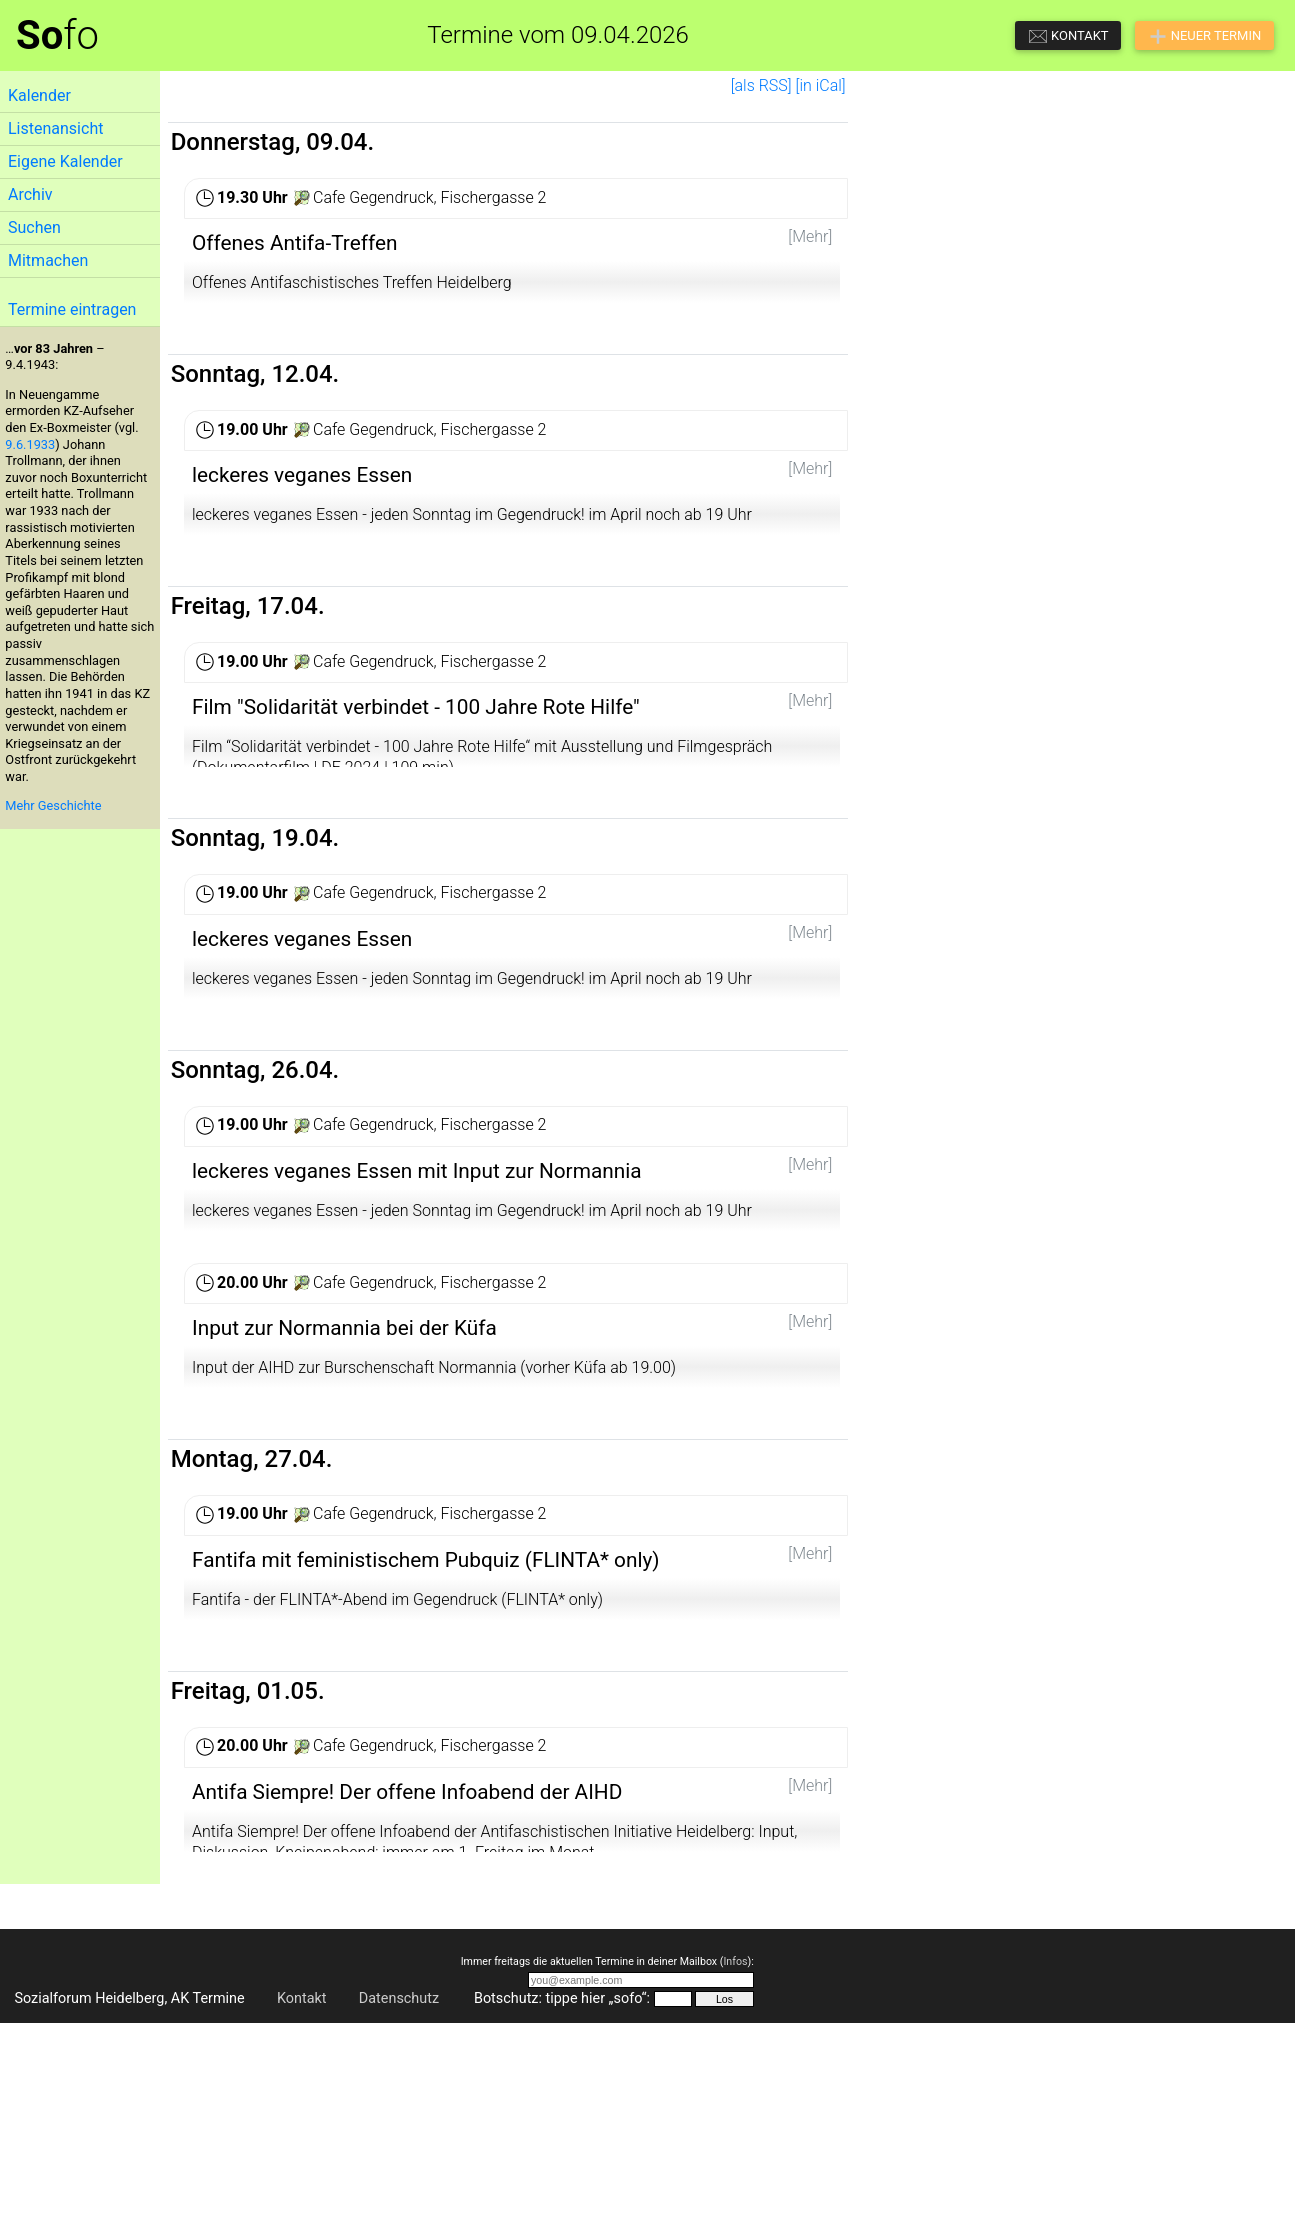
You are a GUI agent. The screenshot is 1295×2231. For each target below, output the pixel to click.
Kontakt (302, 2206)
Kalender (39, 95)
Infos (735, 2168)
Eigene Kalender (65, 161)
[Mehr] (810, 236)
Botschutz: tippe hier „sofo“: (562, 2206)
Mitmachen (48, 260)
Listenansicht (55, 128)
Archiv (30, 194)
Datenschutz (399, 2206)
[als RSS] (761, 85)
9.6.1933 (30, 444)
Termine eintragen (72, 309)
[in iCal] (821, 85)
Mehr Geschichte (53, 805)
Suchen (34, 227)
